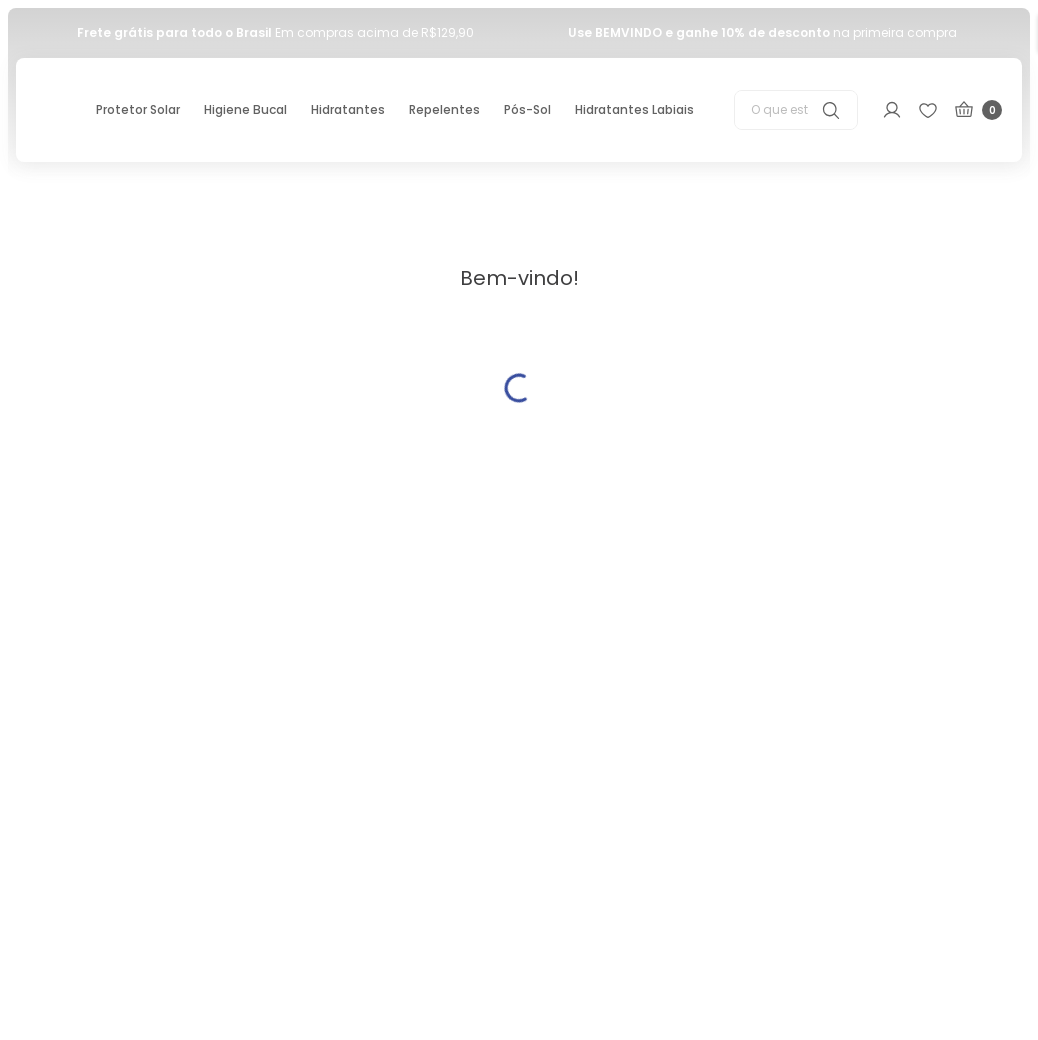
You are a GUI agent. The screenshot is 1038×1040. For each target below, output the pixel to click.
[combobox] (796, 110)
